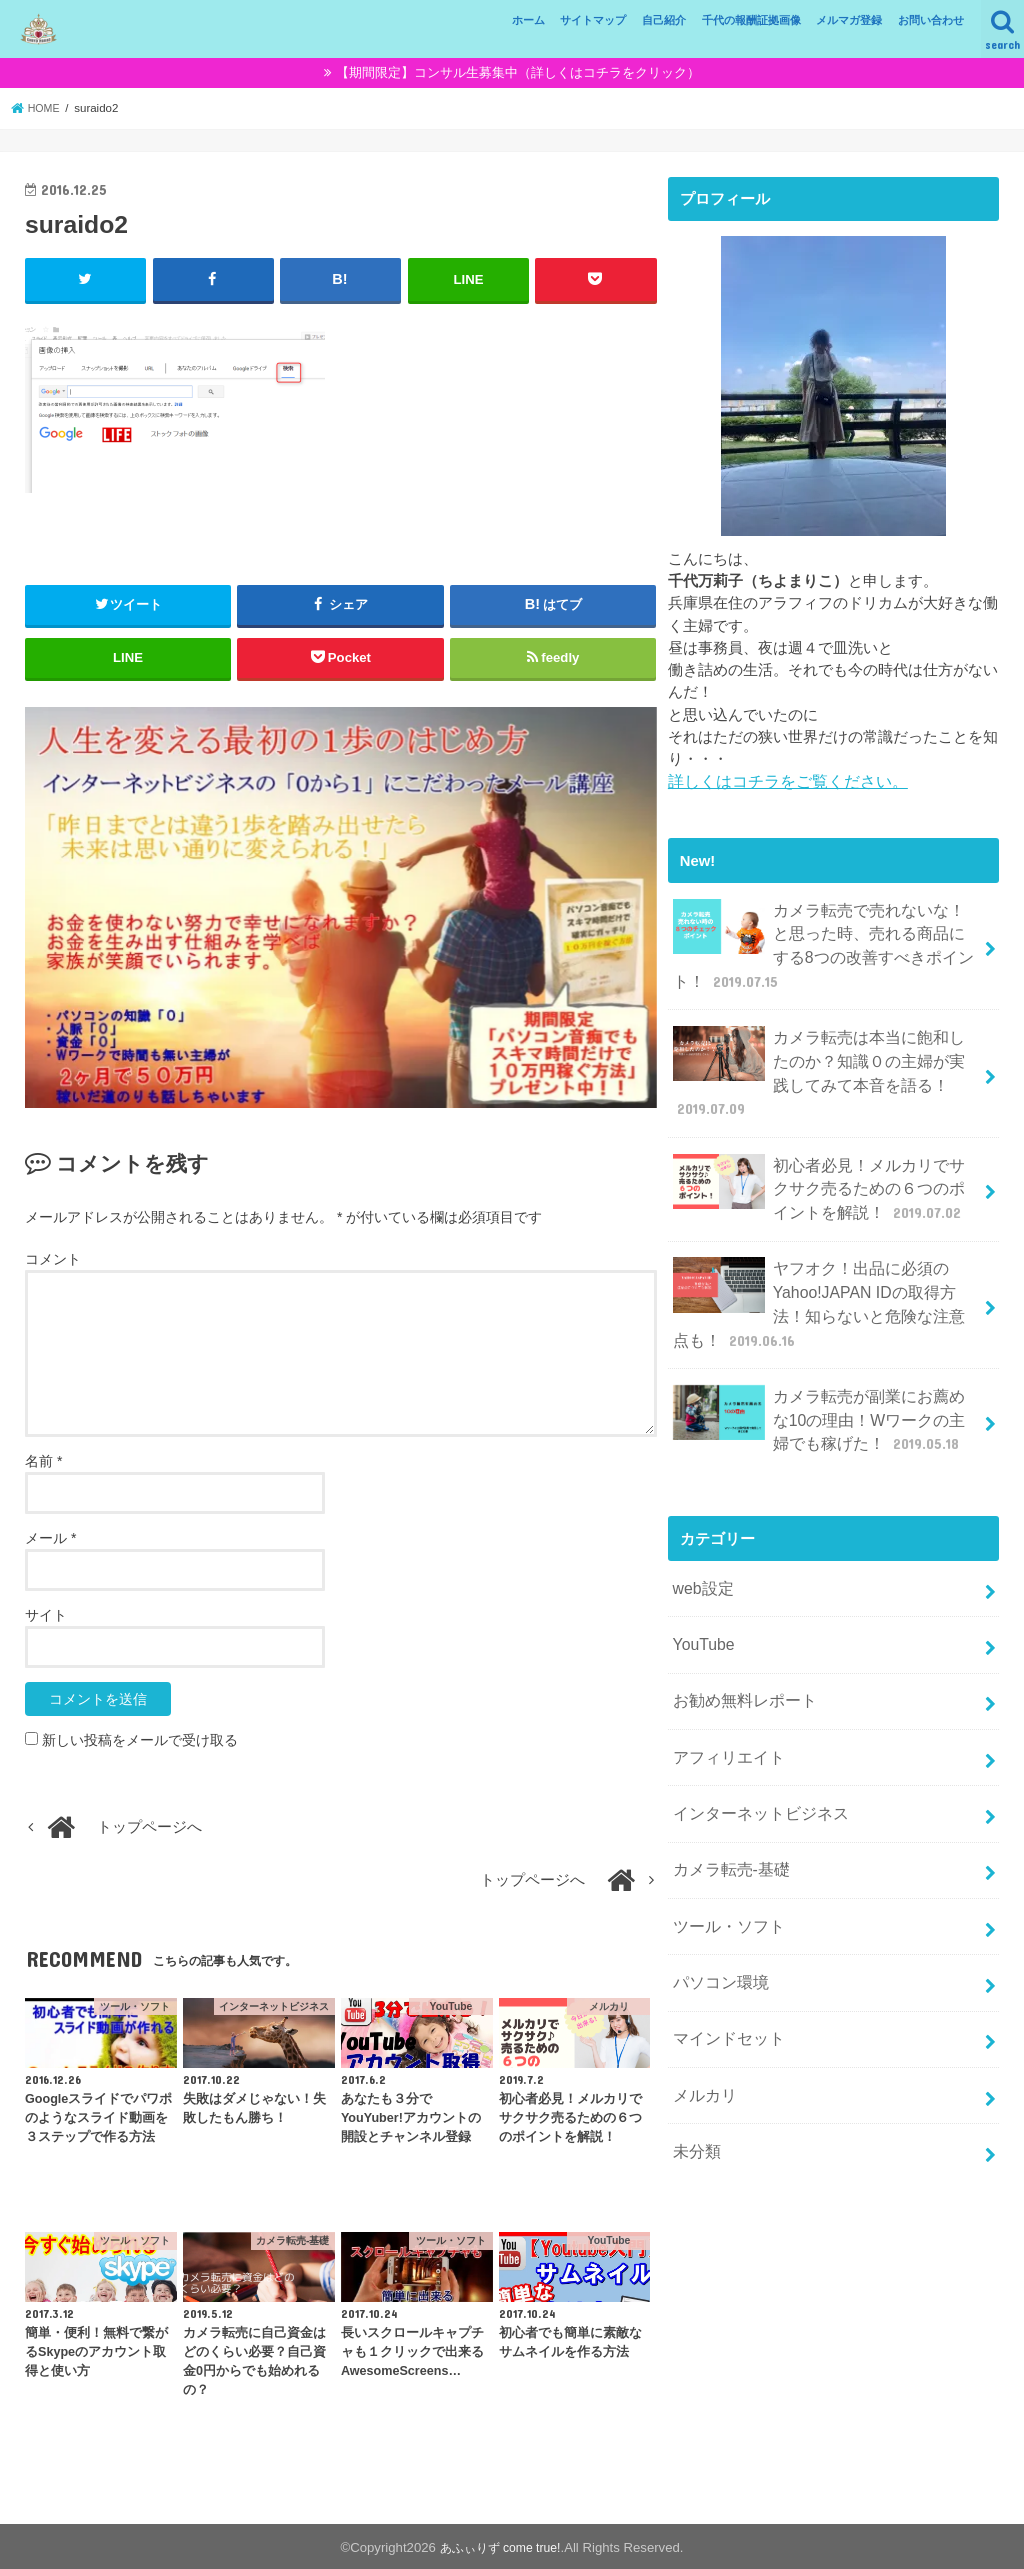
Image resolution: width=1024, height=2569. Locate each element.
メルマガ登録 (849, 20)
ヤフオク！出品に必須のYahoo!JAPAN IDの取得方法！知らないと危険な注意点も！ (823, 1277)
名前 (43, 1460)
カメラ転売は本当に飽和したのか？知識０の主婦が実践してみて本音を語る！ (819, 1060)
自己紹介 (664, 20)
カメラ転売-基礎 (727, 1813)
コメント (53, 1257)
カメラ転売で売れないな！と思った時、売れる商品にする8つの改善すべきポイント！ (823, 940)
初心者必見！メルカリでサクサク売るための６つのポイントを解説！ (819, 1167)
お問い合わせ (931, 20)
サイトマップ (593, 20)
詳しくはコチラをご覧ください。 (780, 781)
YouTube (701, 1602)
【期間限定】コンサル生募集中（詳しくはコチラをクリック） (518, 72)
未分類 (694, 2078)
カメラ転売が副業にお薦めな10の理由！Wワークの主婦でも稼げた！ (820, 1384)
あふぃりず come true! (500, 2545)
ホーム (528, 20)
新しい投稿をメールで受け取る (140, 1739)
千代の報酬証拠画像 (751, 20)
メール (50, 1537)
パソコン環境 (717, 1919)
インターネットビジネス (754, 1760)
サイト (46, 1614)
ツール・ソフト (724, 1866)
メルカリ (702, 2025)
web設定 (700, 1549)
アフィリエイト (724, 1707)
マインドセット (724, 1972)
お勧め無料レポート (739, 1654)
